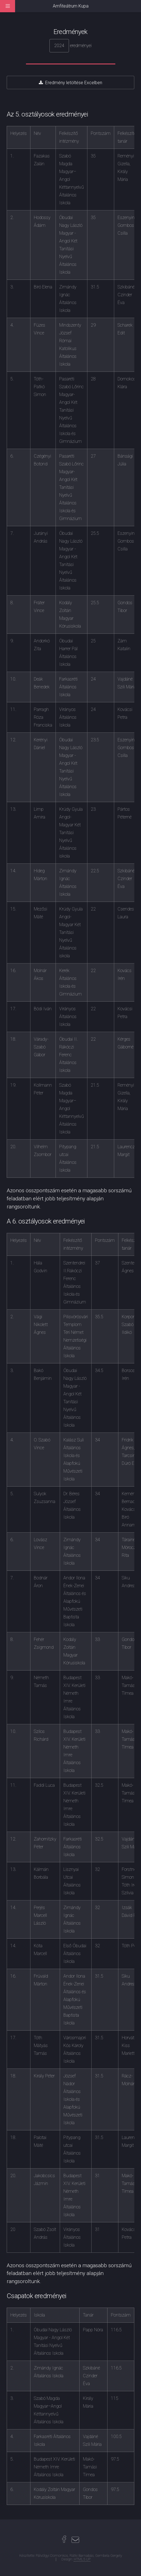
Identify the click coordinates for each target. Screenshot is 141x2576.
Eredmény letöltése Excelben (73, 82)
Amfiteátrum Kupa (71, 6)
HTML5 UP (82, 2559)
